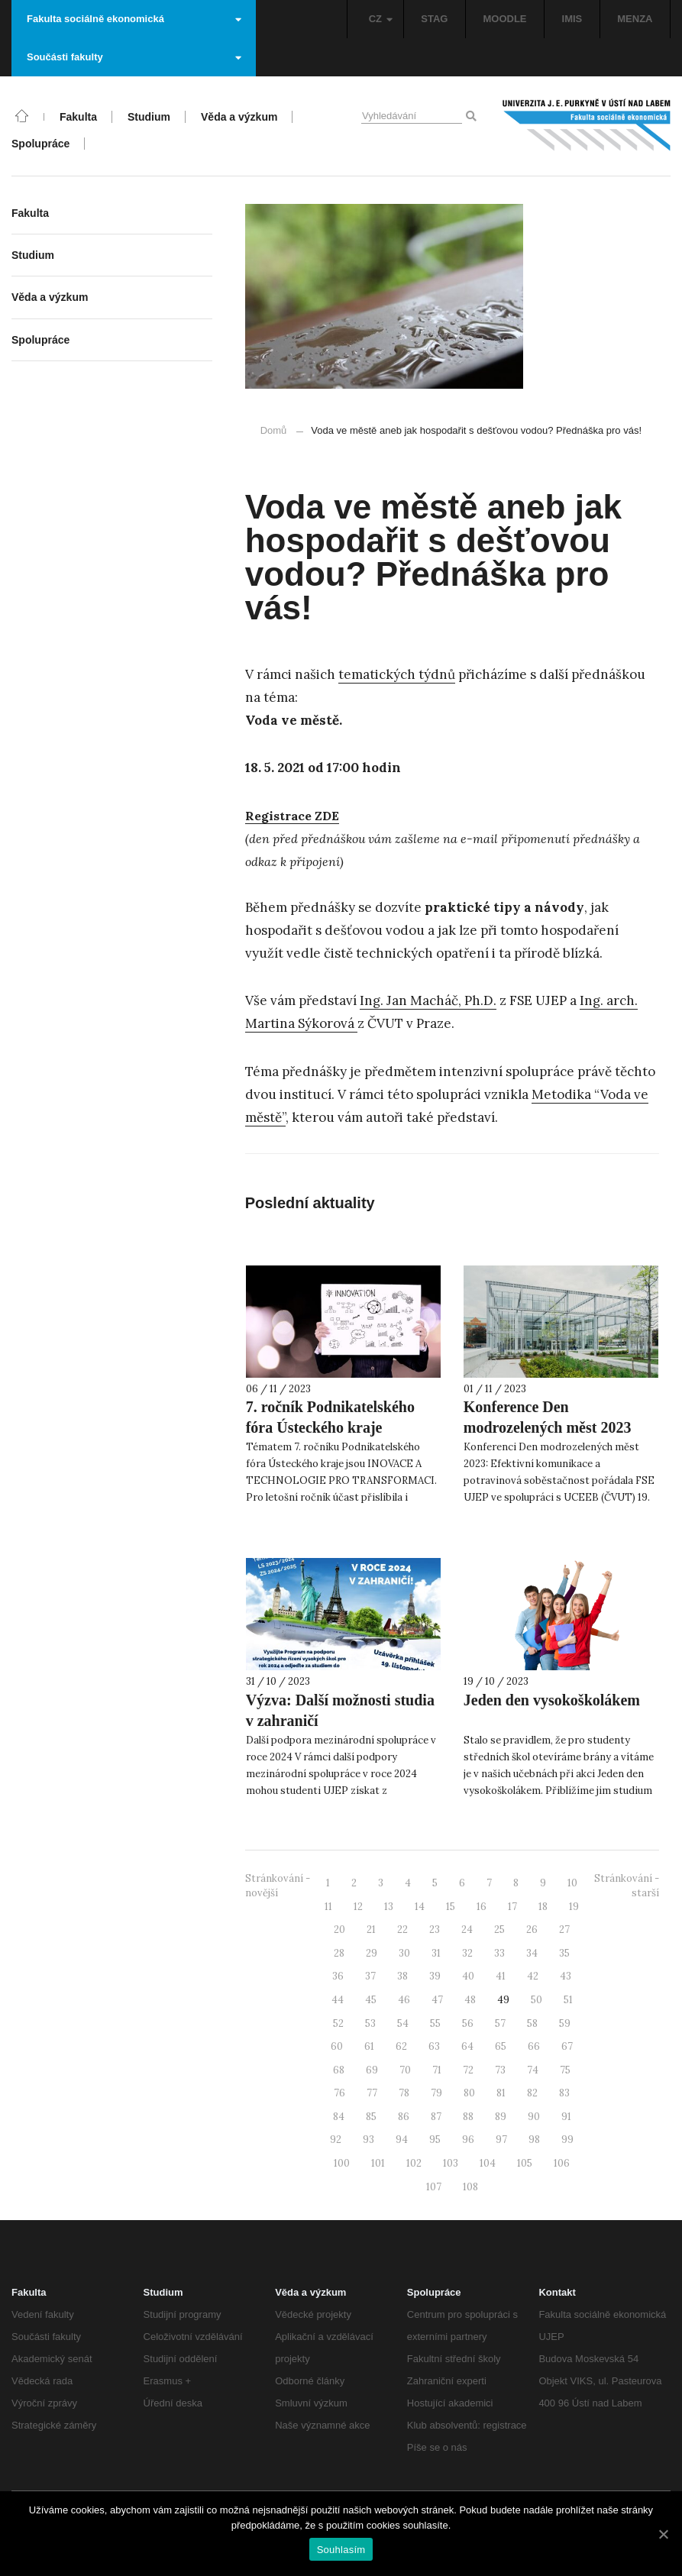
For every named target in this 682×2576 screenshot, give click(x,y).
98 (534, 2139)
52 (338, 2023)
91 (566, 2116)
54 (403, 2023)
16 (481, 1906)
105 (524, 2163)
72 (468, 2070)
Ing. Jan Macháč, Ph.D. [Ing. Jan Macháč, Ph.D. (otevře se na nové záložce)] (428, 1000)
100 (342, 2163)
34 (532, 1953)
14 (420, 1906)
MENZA (634, 18)
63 (434, 2046)
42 (532, 1976)
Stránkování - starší (626, 1885)
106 (562, 2163)
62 (401, 2046)
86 (403, 2116)
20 (339, 1929)
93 (368, 2139)
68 (338, 2070)
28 (339, 1953)
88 (468, 2116)
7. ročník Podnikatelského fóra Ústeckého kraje (330, 1417)
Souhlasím (341, 2549)
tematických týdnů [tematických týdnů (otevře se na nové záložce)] (396, 674)
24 (467, 1929)
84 (338, 2116)
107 (433, 2186)
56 (468, 2023)
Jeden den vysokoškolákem (552, 1700)
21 (371, 1929)
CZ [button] (381, 18)
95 (435, 2139)
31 (436, 1953)
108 (470, 2186)
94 (402, 2139)
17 (512, 1906)
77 (372, 2092)
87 (436, 2116)
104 (488, 2163)
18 (543, 1906)
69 (372, 2070)
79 (436, 2092)
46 (404, 1999)
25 (499, 1929)
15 (450, 1906)
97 (501, 2139)
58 (532, 2023)
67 (567, 2046)
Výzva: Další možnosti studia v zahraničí (340, 1710)
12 (358, 1906)
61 (369, 2046)
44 (337, 1999)
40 (468, 1976)
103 (450, 2163)
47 (437, 1999)
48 (470, 1999)
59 (564, 2023)
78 (404, 2092)
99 (567, 2139)
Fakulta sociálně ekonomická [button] (134, 18)
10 (572, 1882)
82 (532, 2092)
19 (574, 1906)
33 (499, 1953)
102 (414, 2163)
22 (402, 1929)
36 (338, 1976)
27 (564, 1929)
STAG (434, 18)
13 (388, 1906)
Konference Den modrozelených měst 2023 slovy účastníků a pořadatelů (557, 1427)
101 (378, 2163)
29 (371, 1953)
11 (328, 1906)
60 (337, 2046)
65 (500, 2046)
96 (468, 2139)
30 (404, 1953)
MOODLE (504, 18)
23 (434, 1929)
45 (371, 1999)
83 (564, 2092)
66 (534, 2046)
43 (565, 1976)
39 (435, 1976)
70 (405, 2070)
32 (467, 1953)
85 (371, 2116)
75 (565, 2070)
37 (370, 1976)
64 (467, 2046)
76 (339, 2092)
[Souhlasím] (663, 2534)
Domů (273, 430)
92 (335, 2139)
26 (532, 1929)
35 (564, 1953)
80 (469, 2092)
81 (501, 2092)
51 (568, 1999)
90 (534, 2116)
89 (500, 2116)
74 (532, 2070)
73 (500, 2070)
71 (436, 2070)
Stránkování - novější (277, 1885)
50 (536, 1999)
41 (501, 1976)
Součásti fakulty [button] (134, 57)
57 (500, 2023)
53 (370, 2023)
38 (402, 1976)
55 (435, 2023)
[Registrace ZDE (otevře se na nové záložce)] (292, 816)
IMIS (572, 18)
